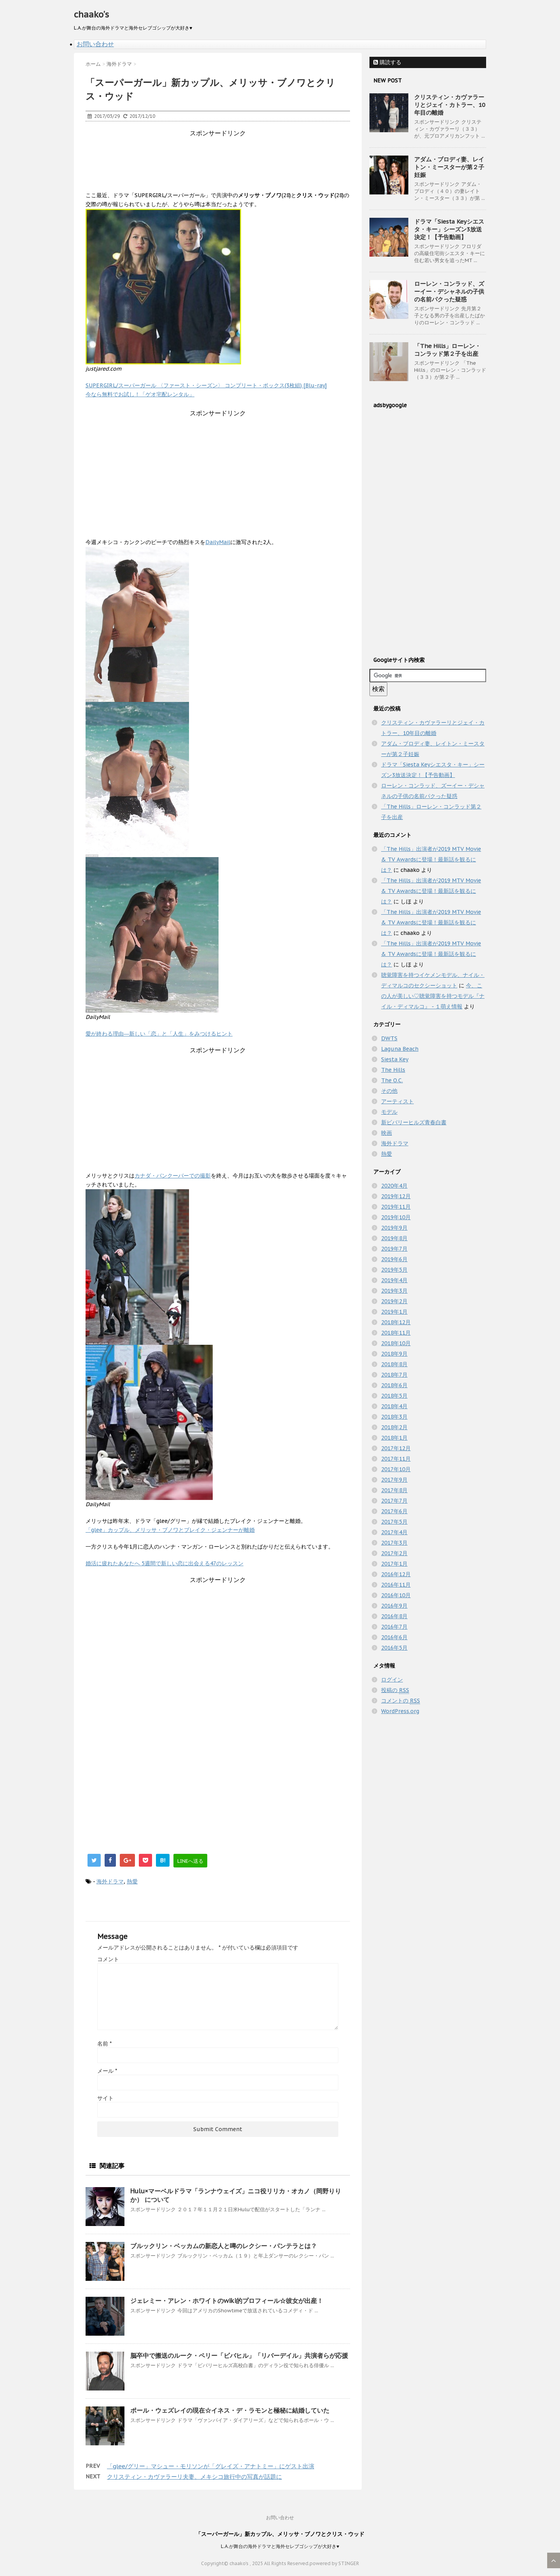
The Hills (393, 1069)
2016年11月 (396, 1584)
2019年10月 (396, 1217)
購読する (387, 62)
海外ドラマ (110, 1881)
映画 (386, 1132)
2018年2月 (394, 1427)
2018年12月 (396, 1322)
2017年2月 (394, 1553)
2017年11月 (396, 1458)
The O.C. (392, 1080)
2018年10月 (396, 1343)
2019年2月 (394, 1301)
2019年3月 (394, 1290)
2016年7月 (394, 1626)
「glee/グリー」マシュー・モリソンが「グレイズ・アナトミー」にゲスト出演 (210, 2466)
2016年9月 (394, 1605)
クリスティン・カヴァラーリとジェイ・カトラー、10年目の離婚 (449, 104)
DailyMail (217, 542)
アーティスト (397, 1101)
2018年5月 (394, 1395)
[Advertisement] (227, 155)
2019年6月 (394, 1259)
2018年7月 (394, 1374)
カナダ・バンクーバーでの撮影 (173, 1175)
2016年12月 (396, 1574)
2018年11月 (396, 1332)
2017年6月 (394, 1511)
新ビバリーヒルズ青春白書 (413, 1122)
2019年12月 (396, 1196)
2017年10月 (396, 1469)
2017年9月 (394, 1479)
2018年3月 (394, 1416)
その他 (389, 1090)
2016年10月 (396, 1595)
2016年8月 (394, 1616)
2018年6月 (394, 1385)
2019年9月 (394, 1227)
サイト (105, 2098)
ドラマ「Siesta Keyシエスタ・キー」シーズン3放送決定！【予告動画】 (449, 229)
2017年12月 (396, 1448)
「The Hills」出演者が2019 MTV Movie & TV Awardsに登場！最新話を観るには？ (431, 859)
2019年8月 (394, 1238)
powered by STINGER (334, 2563)
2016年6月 (394, 1637)
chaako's (91, 14)
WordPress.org (400, 1711)
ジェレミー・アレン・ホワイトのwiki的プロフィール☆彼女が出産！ (226, 2301)
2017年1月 (394, 1563)
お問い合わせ (95, 44)
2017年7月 (394, 1500)
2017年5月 (394, 1521)
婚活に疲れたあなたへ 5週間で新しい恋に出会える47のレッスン (164, 1563)
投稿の (395, 1690)
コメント (108, 1959)
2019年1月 (394, 1311)
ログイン (392, 1679)
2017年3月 (394, 1542)
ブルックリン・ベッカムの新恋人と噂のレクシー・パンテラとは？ (223, 2246)
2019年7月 (394, 1248)
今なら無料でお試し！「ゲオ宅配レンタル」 (140, 394)
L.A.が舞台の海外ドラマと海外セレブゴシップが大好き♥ (280, 2546)
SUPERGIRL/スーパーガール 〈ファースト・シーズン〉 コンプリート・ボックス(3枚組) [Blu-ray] (206, 385)
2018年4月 (394, 1406)
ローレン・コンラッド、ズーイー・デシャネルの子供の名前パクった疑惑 (449, 291)
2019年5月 (394, 1269)
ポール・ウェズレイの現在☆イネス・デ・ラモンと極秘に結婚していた (229, 2410)
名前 (104, 2043)
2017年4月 (394, 1532)
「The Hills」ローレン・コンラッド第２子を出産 (447, 349)
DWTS (389, 1038)
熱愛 (132, 1881)
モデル (389, 1111)
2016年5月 (394, 1647)
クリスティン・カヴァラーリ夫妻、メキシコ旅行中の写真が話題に (194, 2476)
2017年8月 (394, 1490)
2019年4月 (394, 1280)
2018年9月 (394, 1353)
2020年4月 (394, 1185)
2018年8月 (394, 1364)
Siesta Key (394, 1059)
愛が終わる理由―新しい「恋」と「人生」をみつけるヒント (159, 1033)
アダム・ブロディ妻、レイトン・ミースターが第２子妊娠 (449, 167)
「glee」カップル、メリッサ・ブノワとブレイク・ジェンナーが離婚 (170, 1529)
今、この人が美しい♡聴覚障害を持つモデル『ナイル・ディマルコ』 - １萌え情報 (433, 996)
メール (107, 2070)
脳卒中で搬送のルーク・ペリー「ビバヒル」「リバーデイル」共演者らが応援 (239, 2355)
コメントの (400, 1700)
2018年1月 (394, 1437)
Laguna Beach (399, 1048)
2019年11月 (396, 1206)
